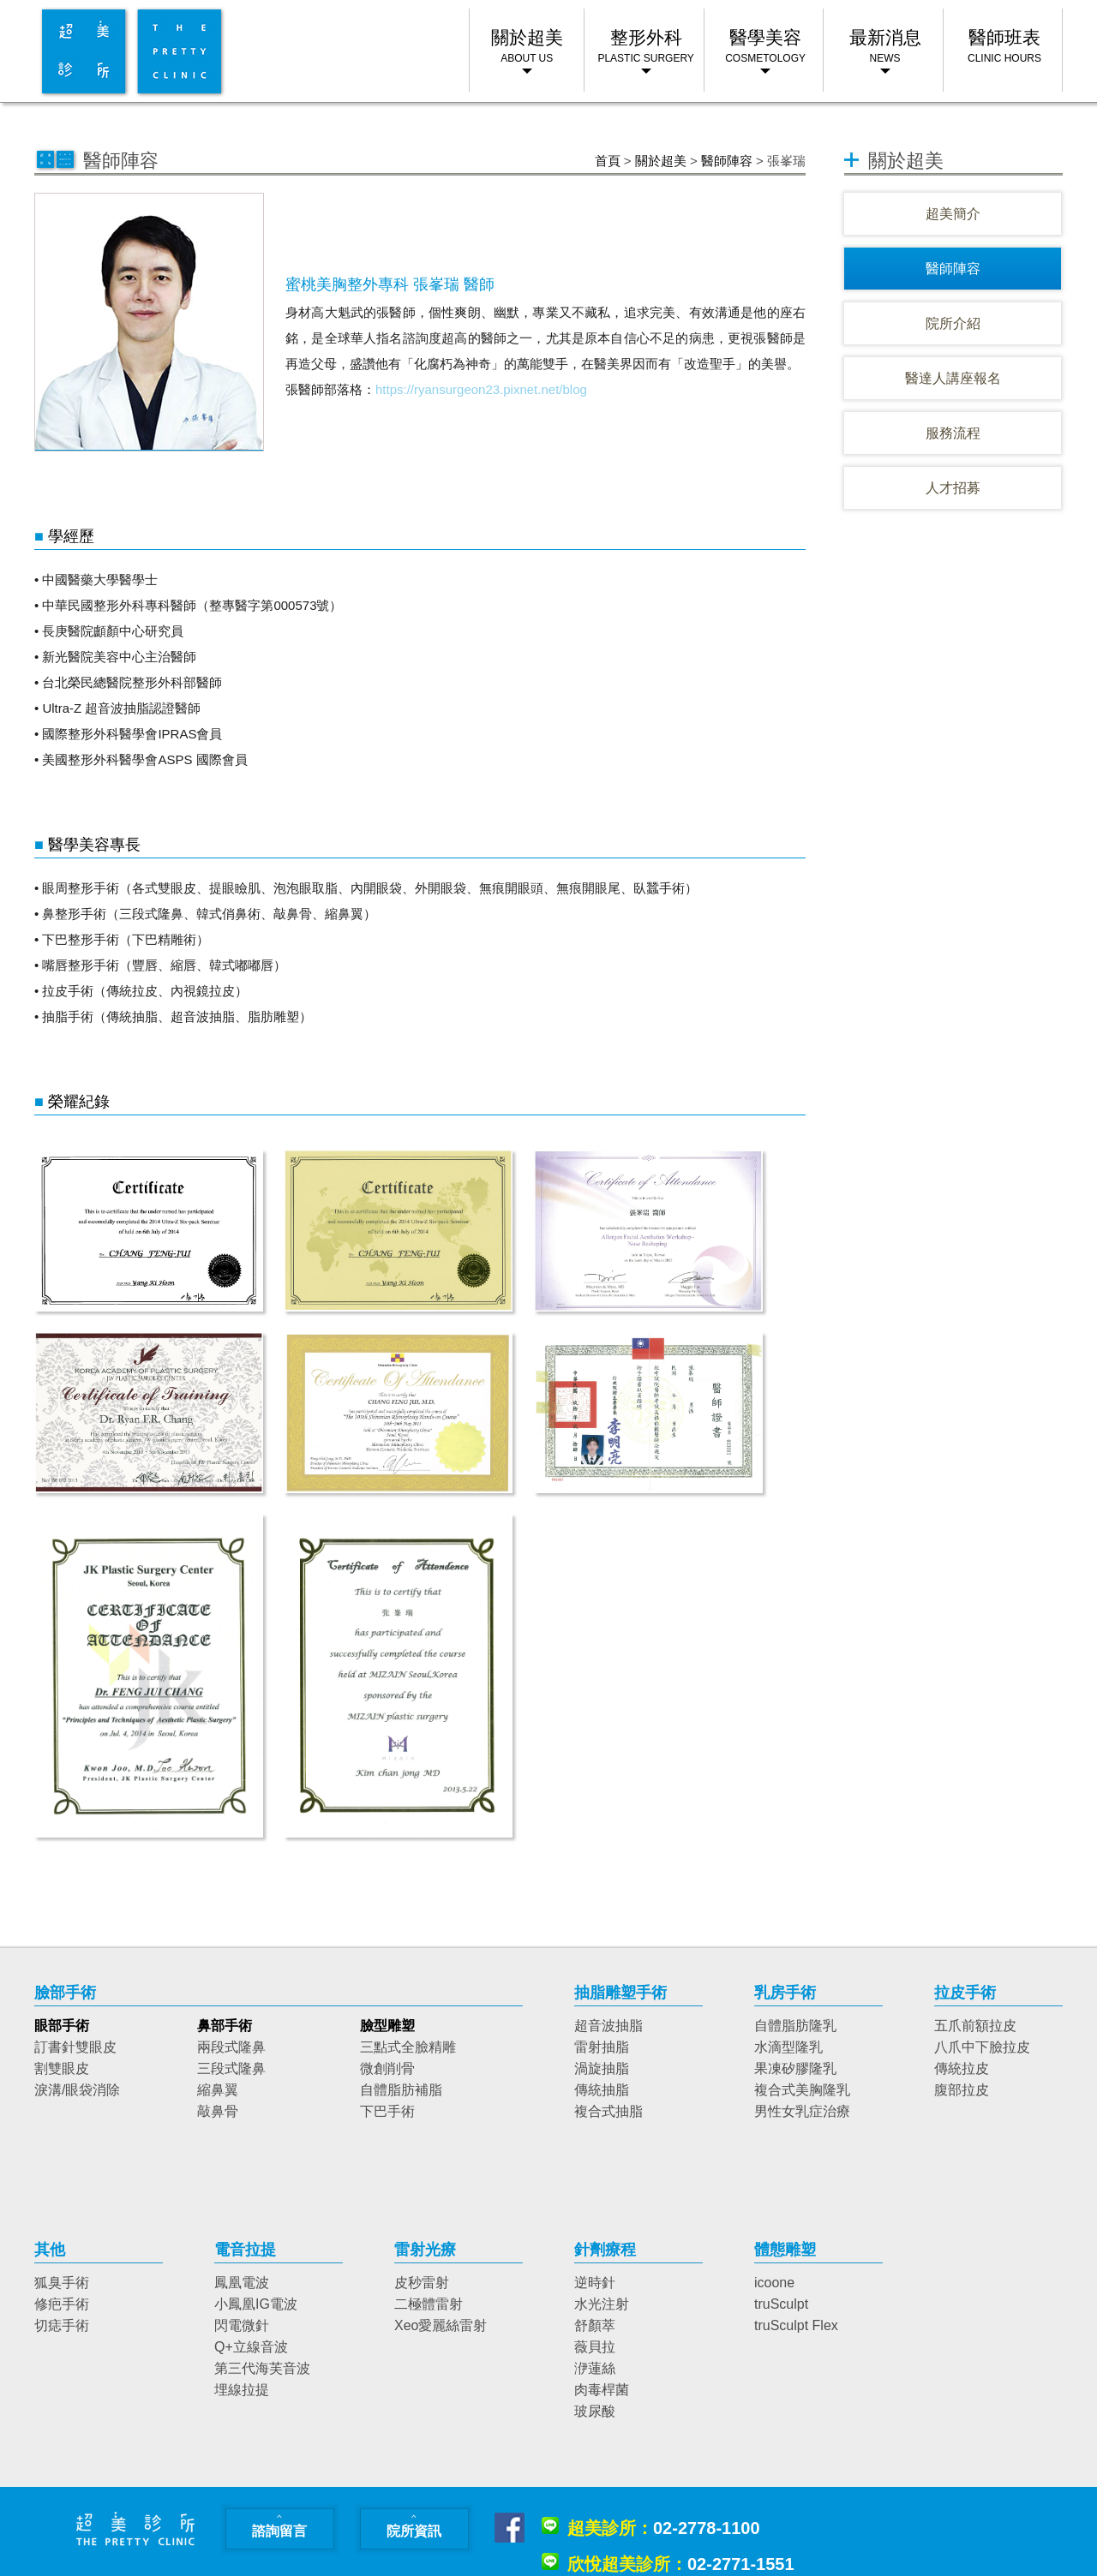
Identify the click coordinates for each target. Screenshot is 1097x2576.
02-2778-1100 (663, 2528)
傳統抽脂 (601, 2090)
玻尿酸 (594, 2411)
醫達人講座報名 (953, 378)
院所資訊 (414, 2523)
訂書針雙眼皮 (75, 2047)
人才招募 (953, 488)
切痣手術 (61, 2325)
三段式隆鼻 (231, 2068)
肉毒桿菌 (601, 2389)
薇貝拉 (594, 2347)
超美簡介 (953, 213)
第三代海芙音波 (262, 2368)
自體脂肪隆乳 (795, 2025)
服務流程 (953, 433)
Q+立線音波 (251, 2347)
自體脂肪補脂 (401, 2090)
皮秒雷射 (421, 2282)
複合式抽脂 (608, 2111)
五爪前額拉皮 (975, 2025)
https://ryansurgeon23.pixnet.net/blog (481, 389)
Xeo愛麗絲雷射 (440, 2325)
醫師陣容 (726, 160)
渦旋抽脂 (601, 2068)
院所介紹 (953, 323)
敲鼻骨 (217, 2111)
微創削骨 (387, 2068)
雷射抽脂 (601, 2047)
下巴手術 (387, 2111)
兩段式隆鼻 (231, 2047)
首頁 (607, 160)
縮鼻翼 (217, 2090)
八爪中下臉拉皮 (982, 2047)
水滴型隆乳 (788, 2047)
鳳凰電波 (241, 2282)
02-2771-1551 (680, 2564)
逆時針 (594, 2282)
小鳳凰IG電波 (255, 2304)
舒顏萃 (594, 2325)
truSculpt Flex (796, 2325)
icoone (774, 2282)
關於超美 (660, 160)
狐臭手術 (61, 2282)
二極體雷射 (428, 2304)
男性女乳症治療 (802, 2111)
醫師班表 (1004, 45)
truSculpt (781, 2304)
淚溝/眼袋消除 (77, 2090)
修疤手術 (61, 2304)
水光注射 (601, 2304)
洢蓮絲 (594, 2368)
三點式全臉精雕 (408, 2047)
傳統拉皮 (961, 2068)
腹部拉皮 (961, 2090)
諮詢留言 (279, 2523)
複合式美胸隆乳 (802, 2090)
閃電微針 (241, 2325)
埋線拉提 (241, 2389)
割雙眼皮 (61, 2068)
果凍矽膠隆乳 (795, 2068)
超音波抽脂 (608, 2025)
